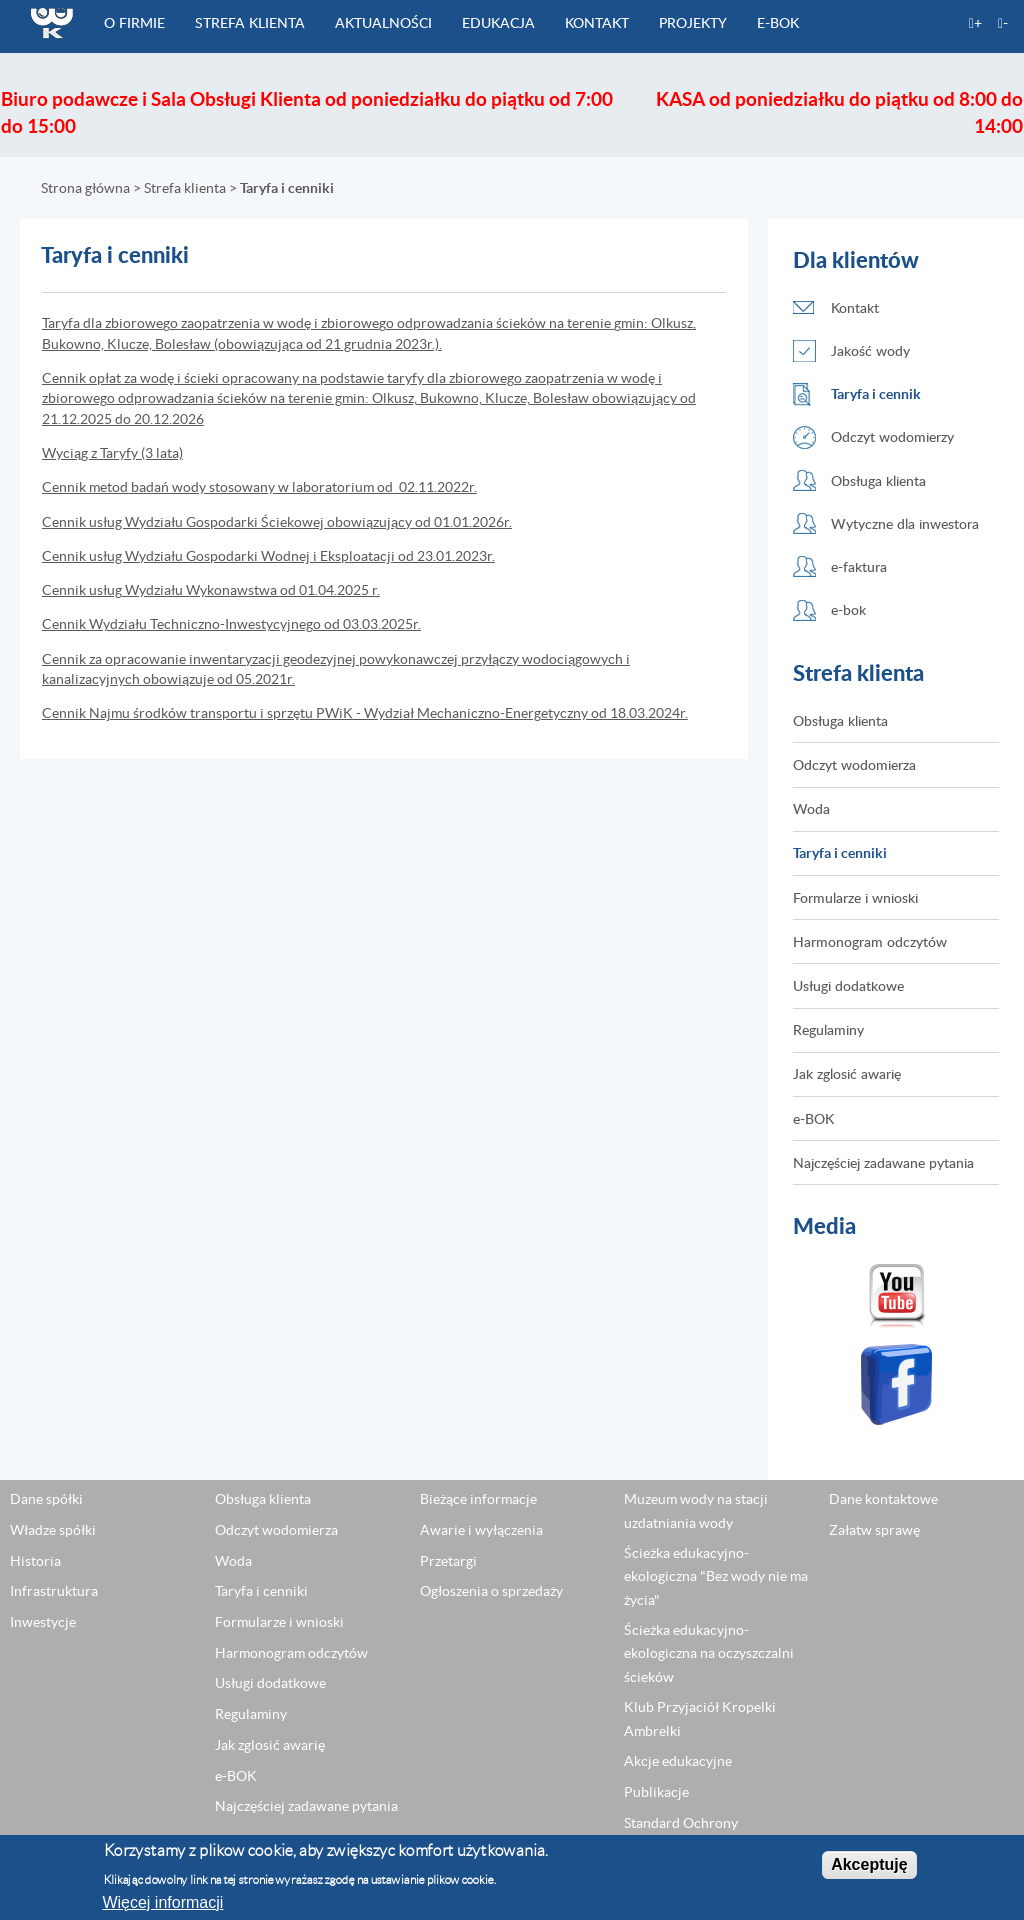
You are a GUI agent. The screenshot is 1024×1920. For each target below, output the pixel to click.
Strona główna (85, 188)
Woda (811, 809)
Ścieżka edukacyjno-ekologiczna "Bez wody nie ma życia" (716, 1577)
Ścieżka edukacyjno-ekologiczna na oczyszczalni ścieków (709, 1654)
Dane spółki (46, 1500)
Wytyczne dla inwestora (905, 523)
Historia (35, 1561)
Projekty (693, 22)
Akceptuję (869, 1865)
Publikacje (656, 1792)
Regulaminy (828, 1030)
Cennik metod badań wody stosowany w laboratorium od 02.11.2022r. (259, 487)
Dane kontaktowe (883, 1500)
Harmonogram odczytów (870, 941)
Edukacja (498, 22)
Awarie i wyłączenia (481, 1530)
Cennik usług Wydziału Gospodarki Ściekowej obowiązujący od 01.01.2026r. (277, 522)
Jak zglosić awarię (847, 1074)
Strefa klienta (250, 22)
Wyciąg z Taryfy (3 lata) (112, 453)
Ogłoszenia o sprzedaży (491, 1592)
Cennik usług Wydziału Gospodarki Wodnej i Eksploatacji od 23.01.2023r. (268, 556)
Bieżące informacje (478, 1500)
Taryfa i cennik (876, 395)
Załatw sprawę (874, 1530)
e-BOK (778, 22)
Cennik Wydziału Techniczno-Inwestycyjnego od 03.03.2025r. (231, 624)
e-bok (848, 610)
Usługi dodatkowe (848, 985)
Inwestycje (43, 1622)
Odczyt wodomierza (854, 764)
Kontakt (597, 22)
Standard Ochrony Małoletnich (681, 1834)
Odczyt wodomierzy (892, 437)
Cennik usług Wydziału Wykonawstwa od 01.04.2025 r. (211, 590)
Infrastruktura (54, 1592)
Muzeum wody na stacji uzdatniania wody (696, 1511)
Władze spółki (53, 1530)
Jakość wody (870, 350)
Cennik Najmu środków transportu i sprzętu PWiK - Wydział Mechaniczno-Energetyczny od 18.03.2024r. (365, 713)
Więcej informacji (162, 1902)
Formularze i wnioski (855, 897)
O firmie (134, 22)
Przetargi (448, 1561)
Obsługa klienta (878, 480)
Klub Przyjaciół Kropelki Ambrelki (700, 1719)
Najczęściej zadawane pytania (883, 1162)
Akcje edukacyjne (678, 1762)
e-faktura (859, 566)
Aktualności (383, 22)
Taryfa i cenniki (840, 854)
